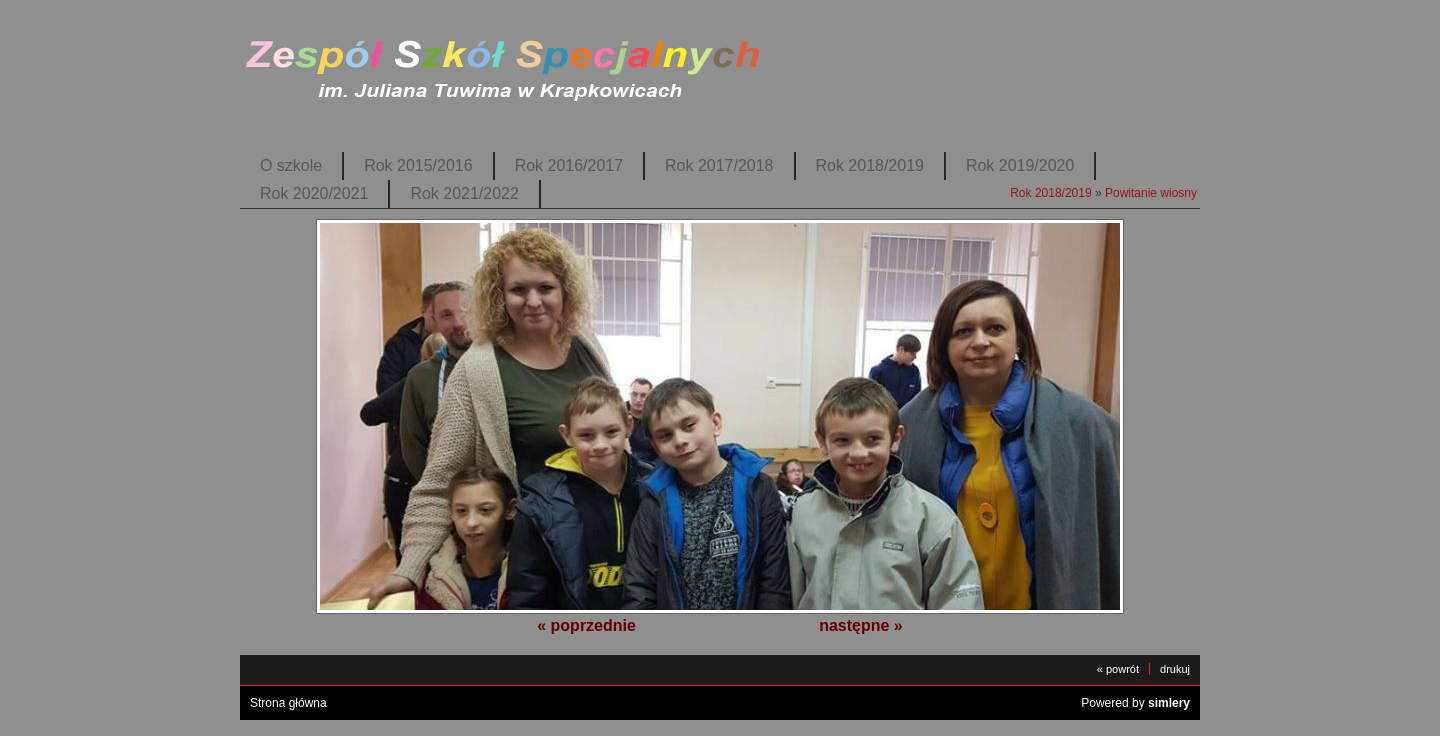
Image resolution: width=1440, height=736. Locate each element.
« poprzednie (586, 625)
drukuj (1175, 669)
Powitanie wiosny (1151, 193)
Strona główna (288, 703)
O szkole (291, 165)
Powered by (1135, 703)
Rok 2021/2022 (464, 193)
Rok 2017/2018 (719, 165)
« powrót (1118, 669)
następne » (861, 625)
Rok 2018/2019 (870, 165)
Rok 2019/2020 (1020, 165)
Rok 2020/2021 (314, 193)
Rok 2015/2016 (418, 165)
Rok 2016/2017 (569, 165)
